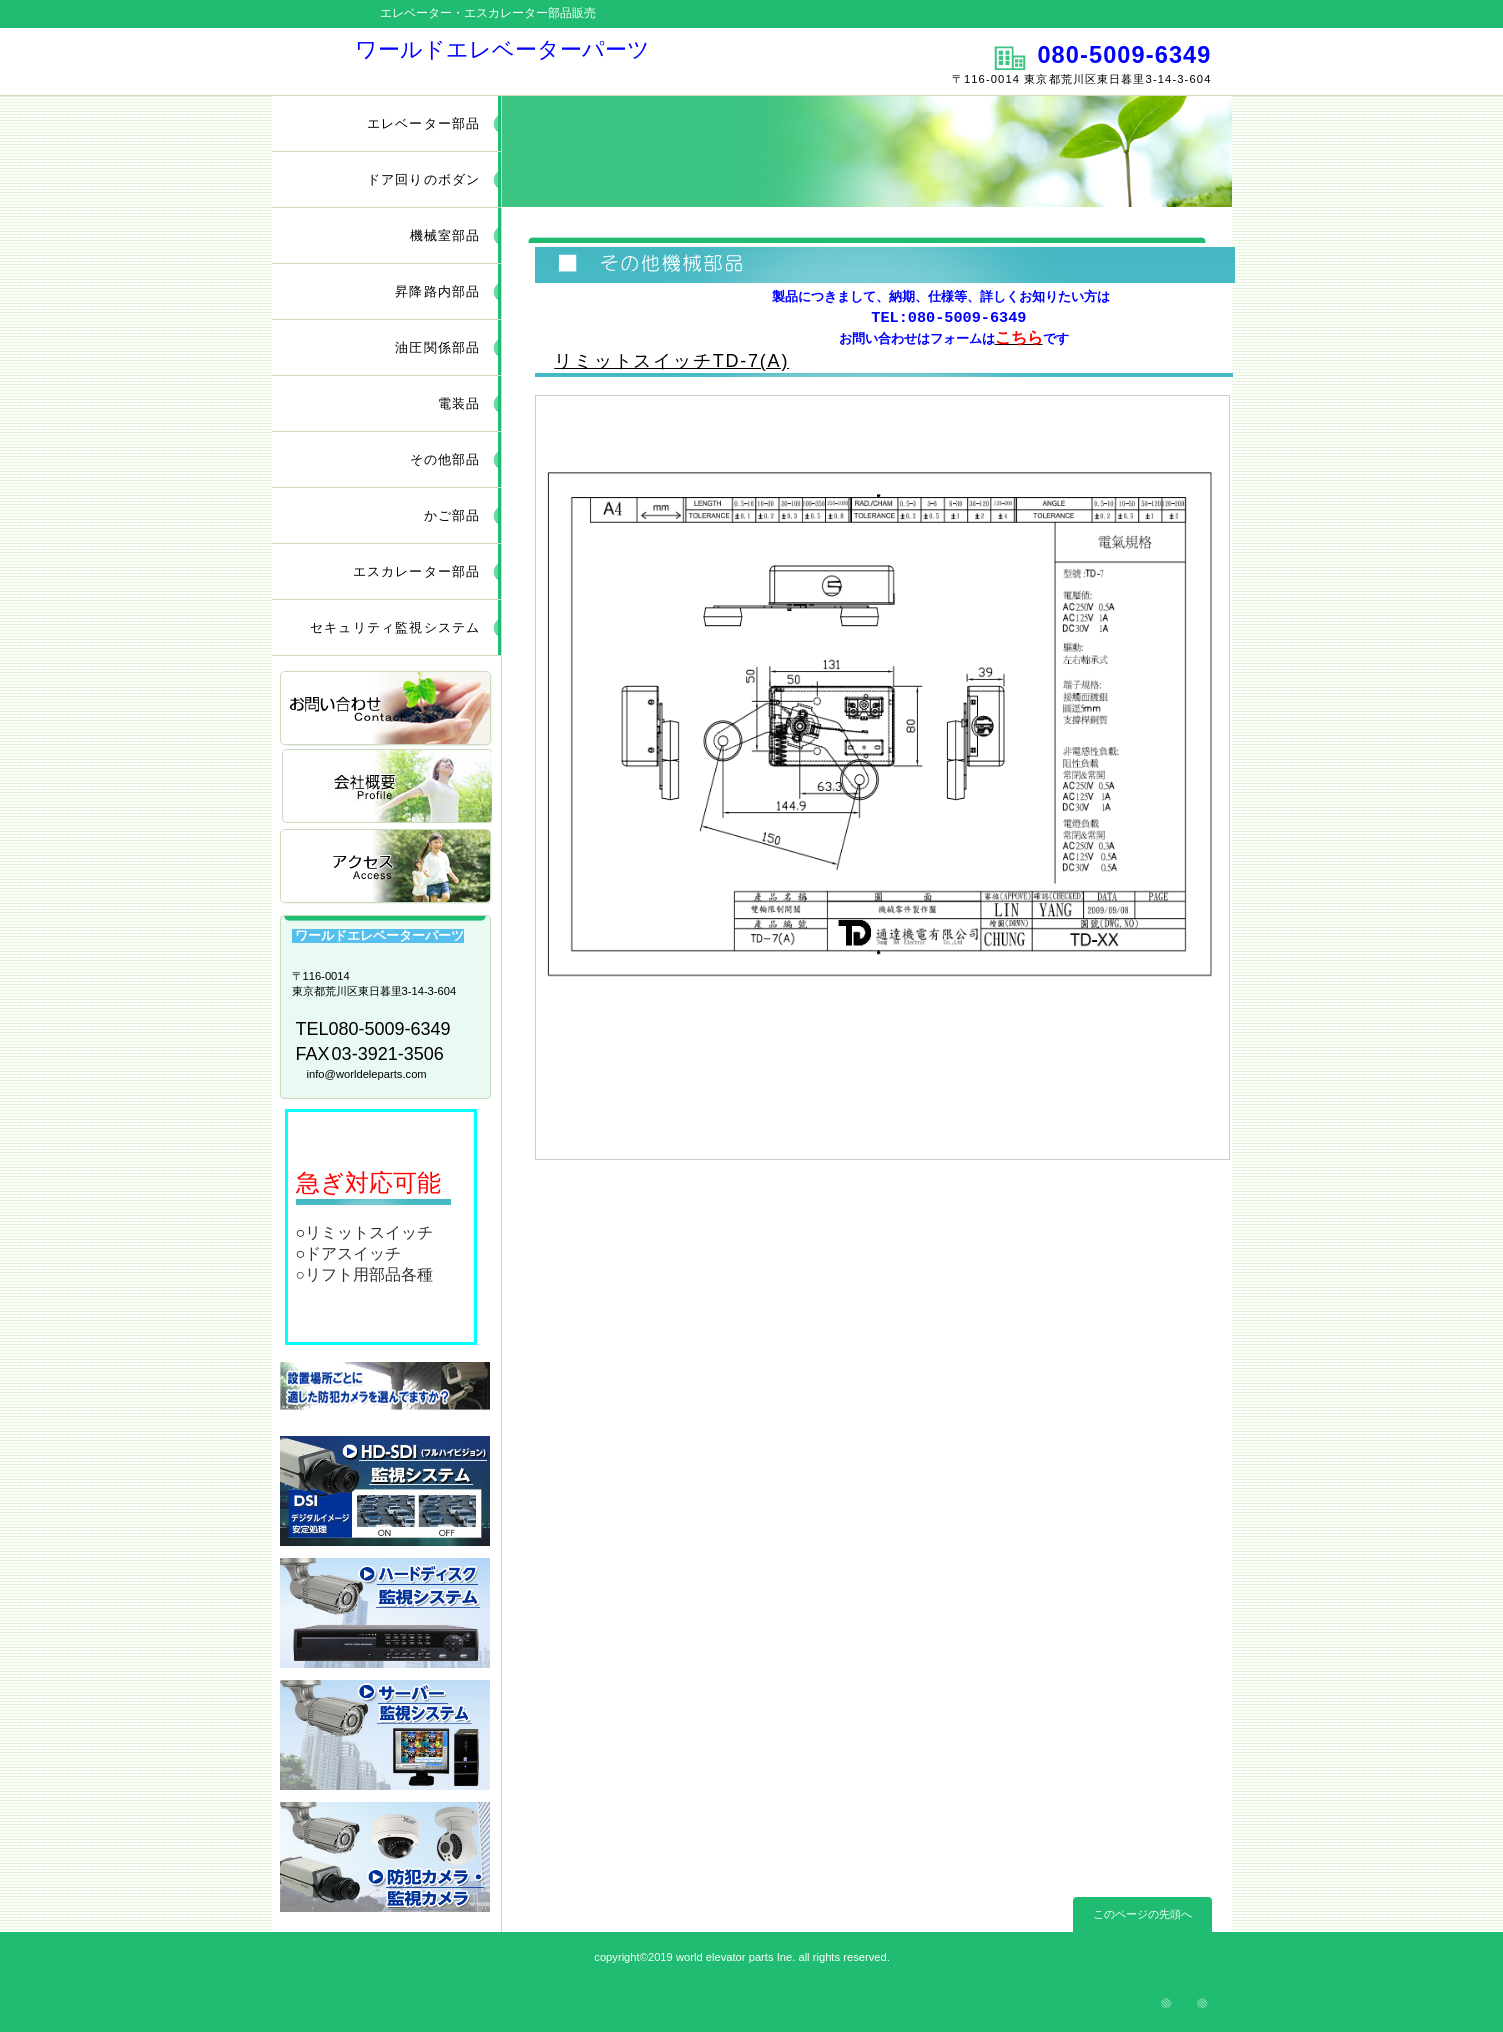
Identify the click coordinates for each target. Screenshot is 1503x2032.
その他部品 (445, 459)
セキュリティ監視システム (395, 627)
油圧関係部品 (437, 347)
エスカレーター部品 (417, 571)
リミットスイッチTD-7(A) (671, 361)
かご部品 (452, 515)
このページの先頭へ (1142, 1914)
